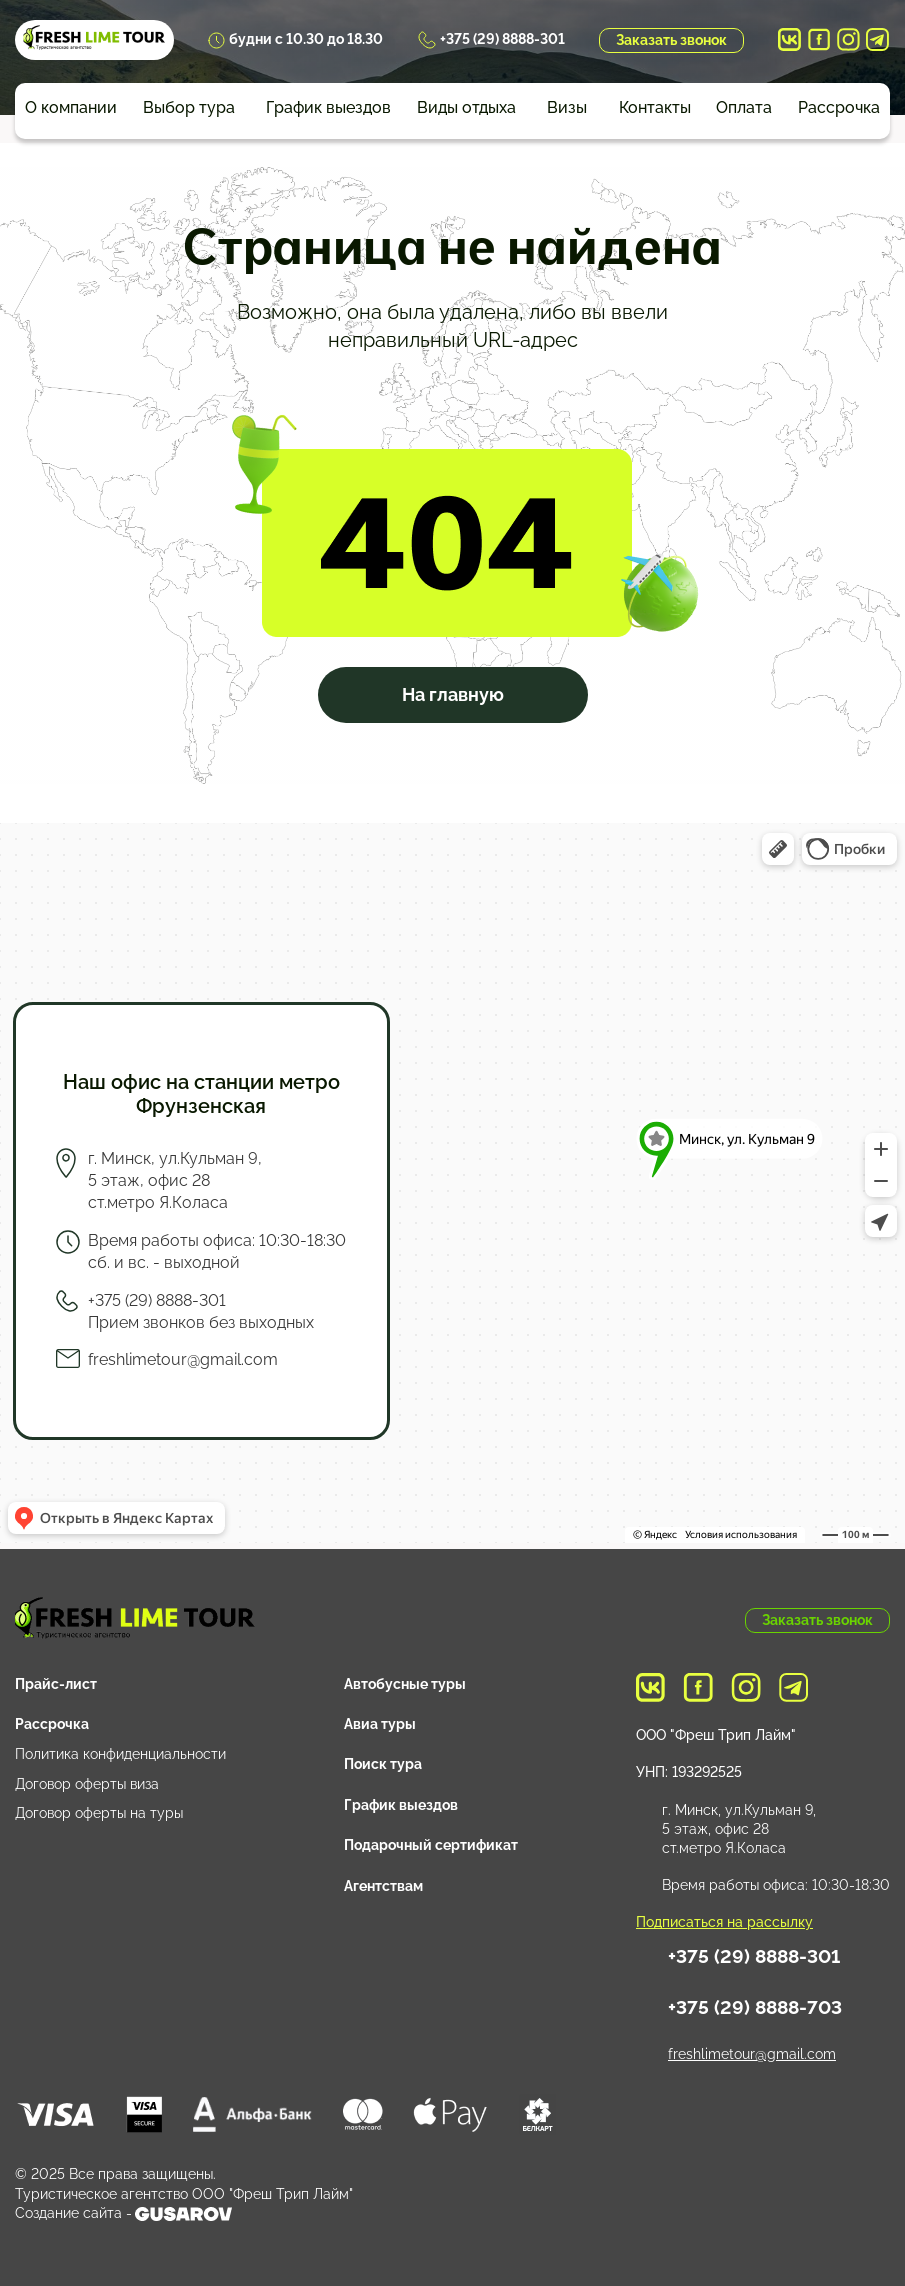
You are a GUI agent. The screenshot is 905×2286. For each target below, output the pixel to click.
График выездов (328, 107)
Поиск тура (383, 1764)
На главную (453, 694)
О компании (71, 107)
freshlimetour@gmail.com (183, 1359)
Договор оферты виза (87, 1784)
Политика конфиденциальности (120, 1754)
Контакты (655, 107)
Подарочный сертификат (431, 1845)
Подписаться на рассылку (724, 1922)
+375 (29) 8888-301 (502, 39)
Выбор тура (189, 107)
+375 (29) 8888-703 (755, 2007)
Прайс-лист (56, 1684)
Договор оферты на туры (99, 1813)
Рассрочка (839, 107)
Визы (567, 107)
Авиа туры (380, 1724)
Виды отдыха (466, 107)
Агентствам (383, 1886)
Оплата (744, 107)
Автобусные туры (405, 1684)
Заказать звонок (671, 40)
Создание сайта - (123, 2214)
